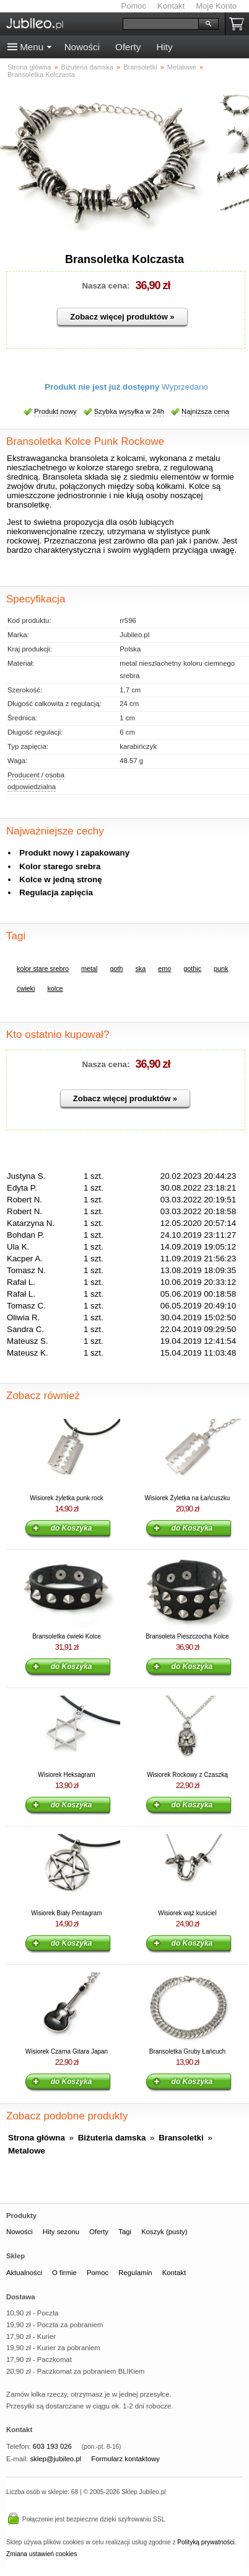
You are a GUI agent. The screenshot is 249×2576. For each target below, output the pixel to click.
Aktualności (24, 2272)
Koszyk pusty (239, 24)
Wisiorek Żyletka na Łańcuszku (187, 1498)
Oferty (128, 47)
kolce (55, 988)
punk (221, 968)
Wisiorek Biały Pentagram (66, 1913)
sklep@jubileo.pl (55, 2458)
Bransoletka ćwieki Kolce (66, 1636)
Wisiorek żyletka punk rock (66, 1498)
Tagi (124, 2231)
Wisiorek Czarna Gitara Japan (66, 2051)
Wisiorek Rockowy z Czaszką (187, 1774)
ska (140, 968)
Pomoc (133, 6)
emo (164, 968)
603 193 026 (52, 2446)
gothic (192, 968)
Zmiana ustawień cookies (41, 2554)
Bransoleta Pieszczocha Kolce (187, 1636)
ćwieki (26, 988)
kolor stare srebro (43, 968)
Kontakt (171, 6)
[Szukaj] (161, 24)
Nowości (82, 47)
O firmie (64, 2272)
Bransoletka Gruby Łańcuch (187, 2051)
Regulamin (135, 2272)
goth (116, 968)
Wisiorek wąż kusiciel (187, 1913)
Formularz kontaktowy (125, 2458)
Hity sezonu (61, 2231)
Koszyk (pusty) (164, 2231)
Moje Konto (216, 6)
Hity (164, 47)
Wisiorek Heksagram (66, 1774)
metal (89, 968)
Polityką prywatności (205, 2542)
